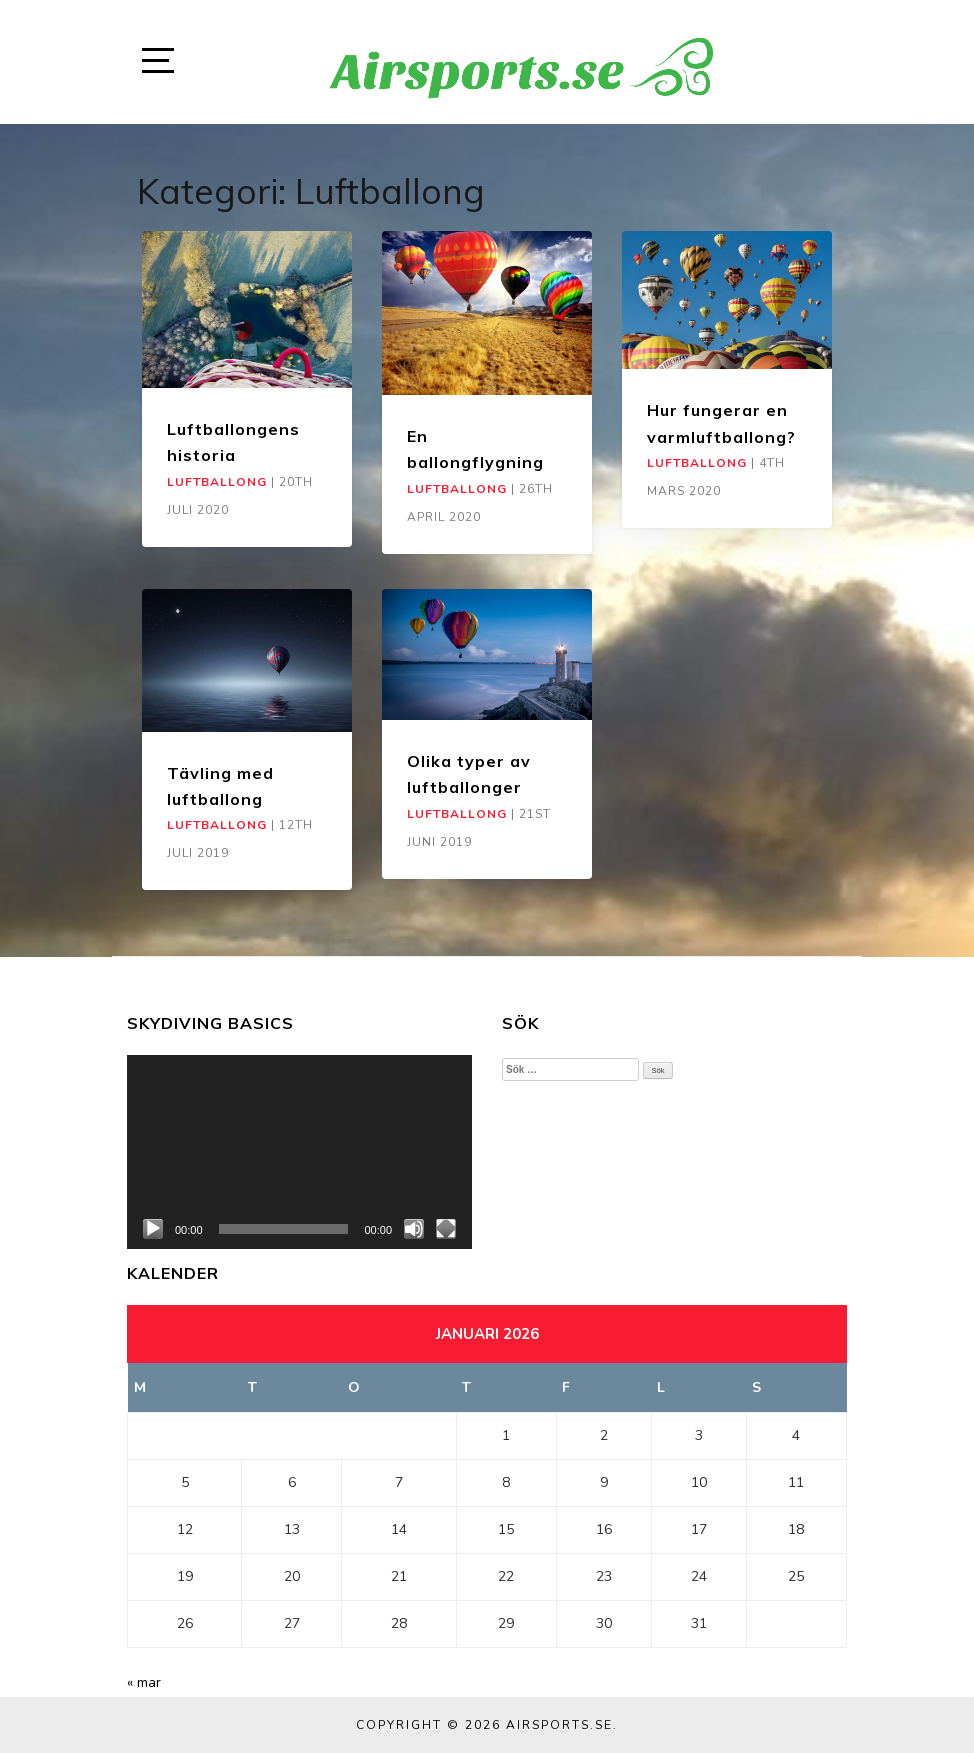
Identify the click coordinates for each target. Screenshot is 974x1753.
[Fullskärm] (446, 1229)
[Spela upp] (153, 1229)
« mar (144, 1682)
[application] (299, 1152)
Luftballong (217, 482)
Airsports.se (559, 1725)
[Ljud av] (414, 1229)
